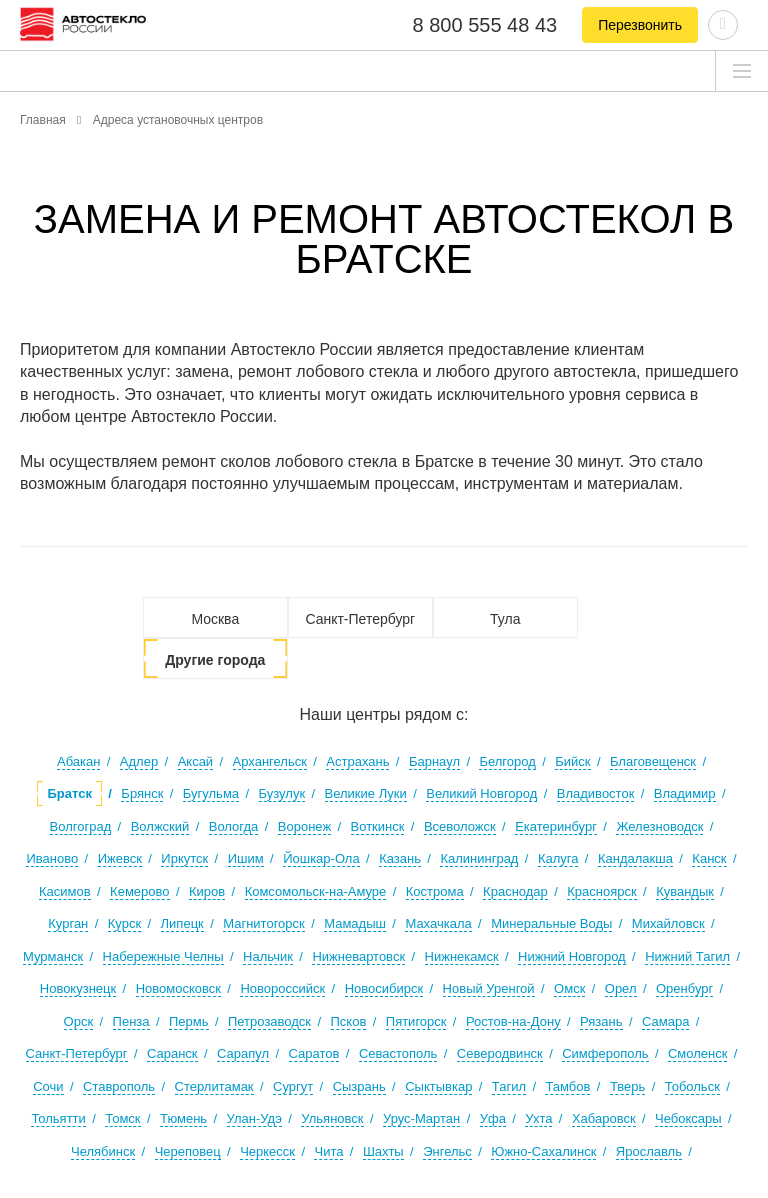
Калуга (558, 858)
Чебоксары (688, 1118)
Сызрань (359, 1086)
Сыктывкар (438, 1086)
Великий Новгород (481, 793)
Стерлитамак (214, 1086)
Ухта (538, 1118)
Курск (124, 923)
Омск (569, 988)
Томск (122, 1118)
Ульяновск (332, 1118)
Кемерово (139, 891)
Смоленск (697, 1053)
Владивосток (596, 793)
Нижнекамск (462, 956)
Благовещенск (653, 761)
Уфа (493, 1118)
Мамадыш (355, 923)
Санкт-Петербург (360, 619)
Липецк (182, 923)
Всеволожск (460, 826)
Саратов (314, 1053)
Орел (621, 988)
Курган (68, 923)
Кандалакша (635, 858)
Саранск (172, 1053)
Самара (665, 1021)
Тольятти (58, 1118)
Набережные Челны (163, 956)
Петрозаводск (269, 1021)
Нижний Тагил (687, 956)
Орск (79, 1021)
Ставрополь (119, 1086)
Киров (207, 891)
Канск (709, 858)
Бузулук (282, 793)
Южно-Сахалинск (543, 1151)
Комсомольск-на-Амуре (316, 891)
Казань (400, 858)
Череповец (188, 1151)
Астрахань (357, 761)
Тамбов (567, 1086)
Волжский (160, 826)
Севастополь (398, 1053)
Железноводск (659, 826)
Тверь (627, 1086)
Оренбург (684, 988)
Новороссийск (282, 988)
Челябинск (103, 1151)
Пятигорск (416, 1021)
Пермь (189, 1021)
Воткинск (378, 826)
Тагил (509, 1086)
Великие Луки (366, 793)
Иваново (52, 858)
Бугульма (211, 793)
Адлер (139, 761)
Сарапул (243, 1053)
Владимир (685, 793)
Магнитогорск (264, 923)
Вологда (234, 826)
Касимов (65, 891)
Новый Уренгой (489, 988)
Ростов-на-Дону (513, 1021)
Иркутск (184, 858)
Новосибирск (384, 988)
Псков (349, 1021)
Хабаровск (604, 1118)
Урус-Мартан (421, 1118)
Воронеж (304, 826)
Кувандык (685, 891)
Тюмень (183, 1118)
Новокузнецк (78, 988)
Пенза (131, 1021)
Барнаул (434, 761)
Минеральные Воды (551, 923)
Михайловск (668, 923)
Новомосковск (178, 988)
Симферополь (605, 1053)
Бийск (572, 761)
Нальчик (268, 956)
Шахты (383, 1151)
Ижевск (120, 858)
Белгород (507, 761)
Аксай (196, 761)
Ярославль (649, 1151)
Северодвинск (500, 1053)
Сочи (48, 1086)
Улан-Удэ (254, 1118)
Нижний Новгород (572, 956)
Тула (505, 619)
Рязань (601, 1021)
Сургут (293, 1086)
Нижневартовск (358, 956)
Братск (69, 793)
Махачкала (438, 923)
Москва (215, 619)
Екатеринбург (556, 826)
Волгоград (81, 826)
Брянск (142, 793)
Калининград (479, 858)
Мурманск (53, 956)
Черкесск (267, 1151)
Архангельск (270, 761)
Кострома (435, 891)
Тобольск (692, 1086)
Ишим (246, 858)
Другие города (215, 660)
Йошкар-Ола (321, 858)
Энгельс (447, 1151)
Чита (328, 1151)
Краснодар (515, 891)
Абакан (78, 761)
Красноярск (601, 891)
